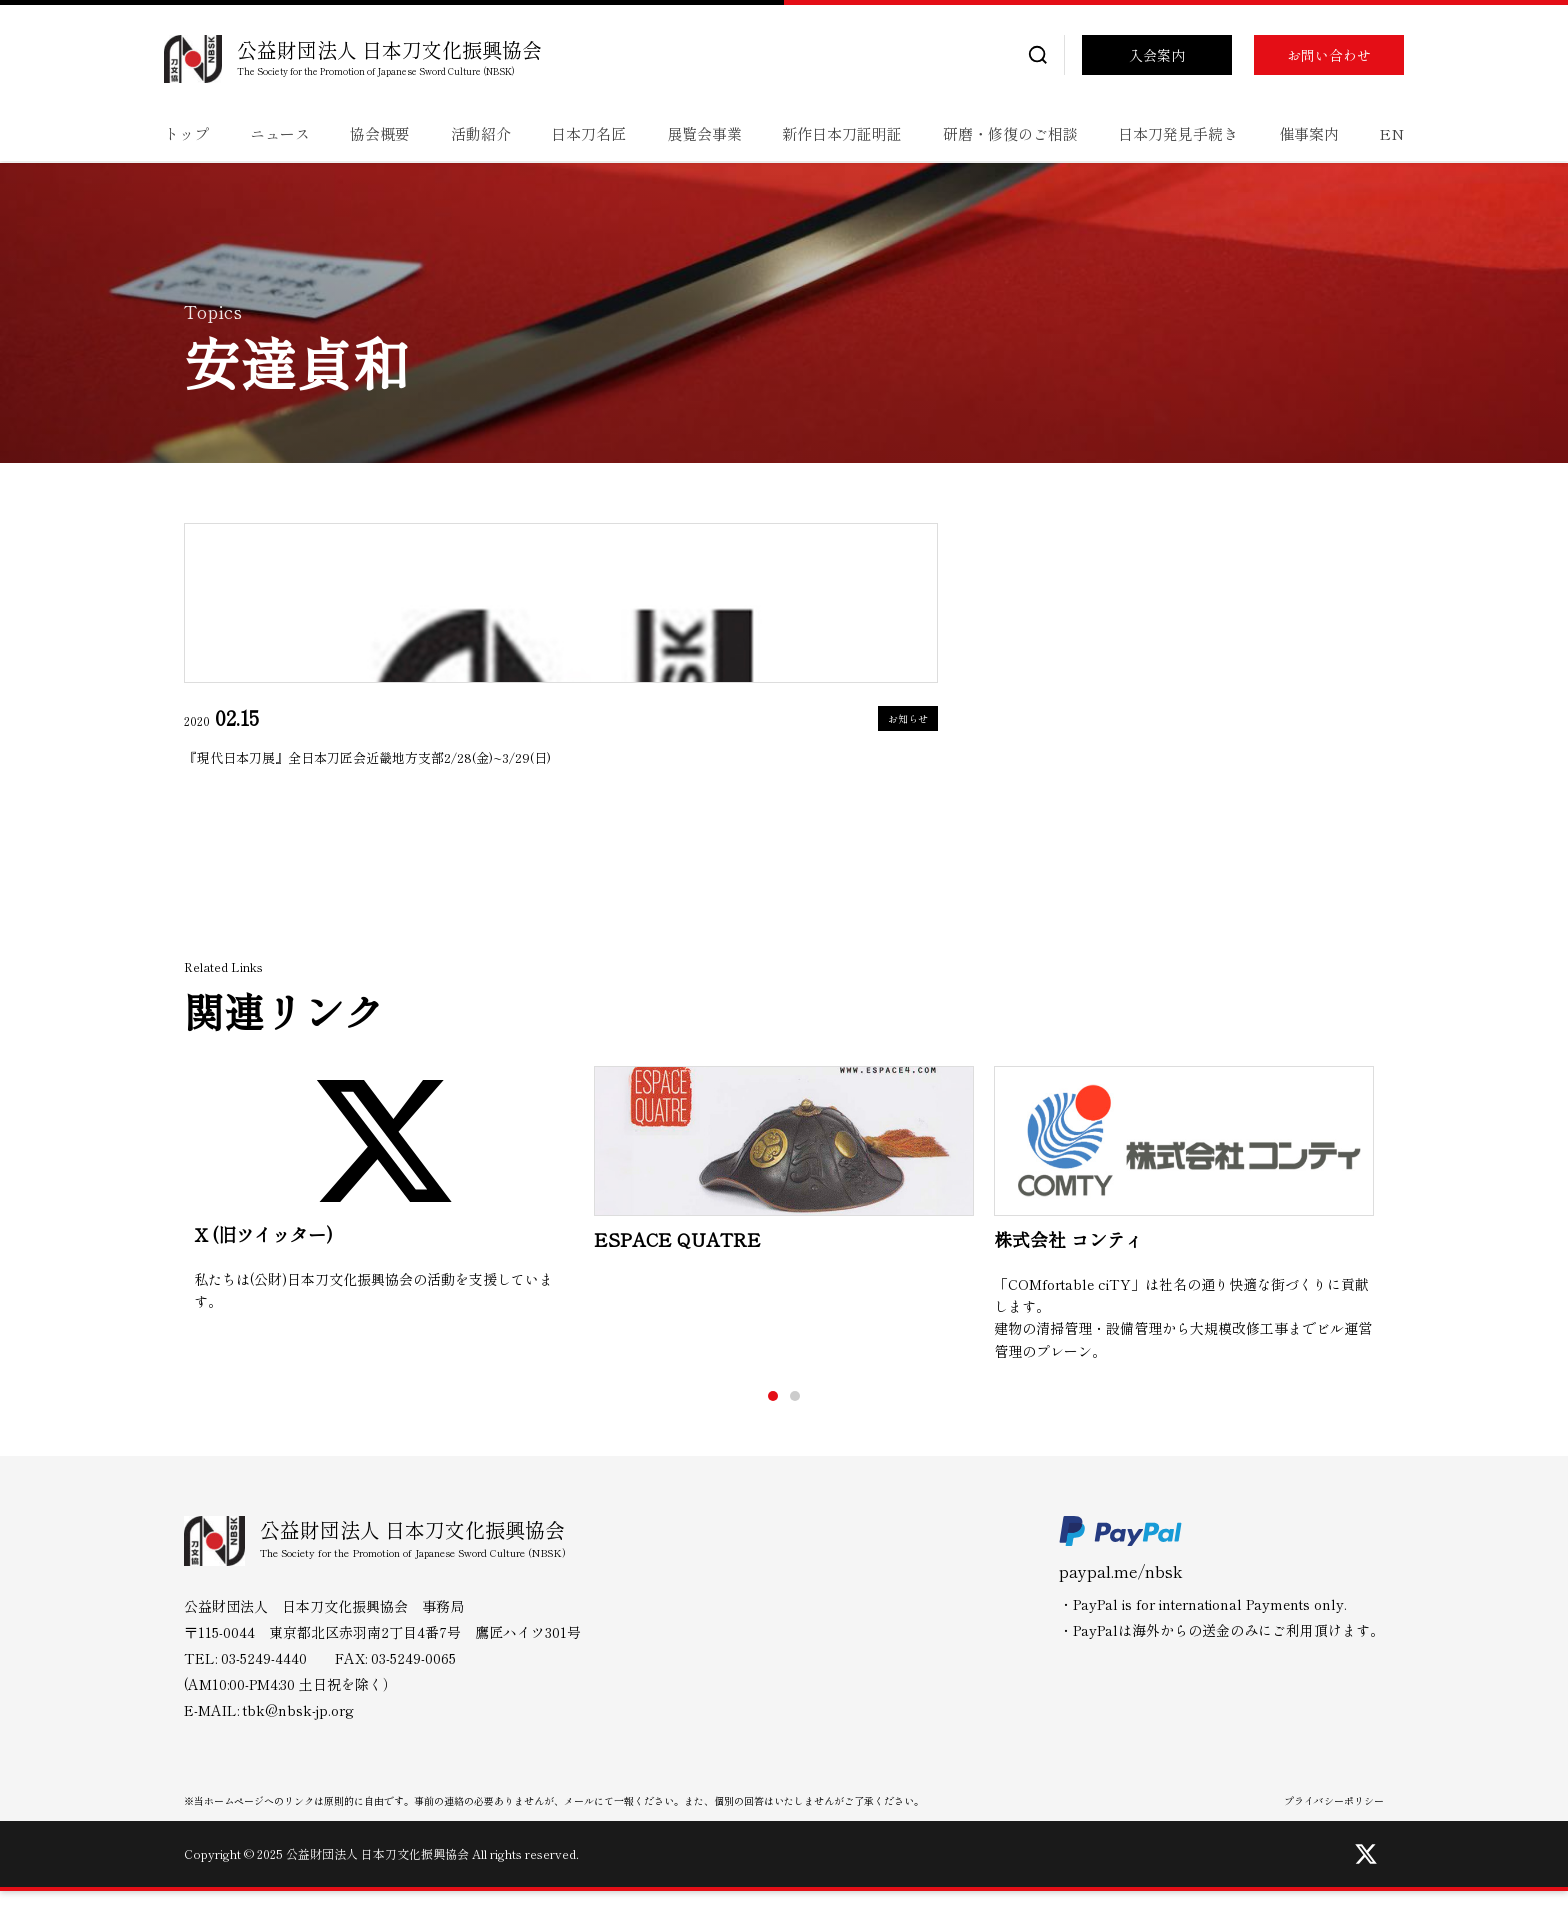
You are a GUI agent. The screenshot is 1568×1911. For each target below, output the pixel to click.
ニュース (280, 133)
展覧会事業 (704, 133)
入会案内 (1157, 55)
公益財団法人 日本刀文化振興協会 (389, 49)
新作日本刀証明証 (842, 133)
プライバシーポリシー (1334, 1820)
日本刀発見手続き (1178, 133)
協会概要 (380, 133)
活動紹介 (481, 133)
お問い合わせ (1329, 55)
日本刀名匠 (588, 133)
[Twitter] (1366, 1874)
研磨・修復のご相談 (1010, 133)
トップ (186, 133)
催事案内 (1309, 133)
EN (1391, 133)
